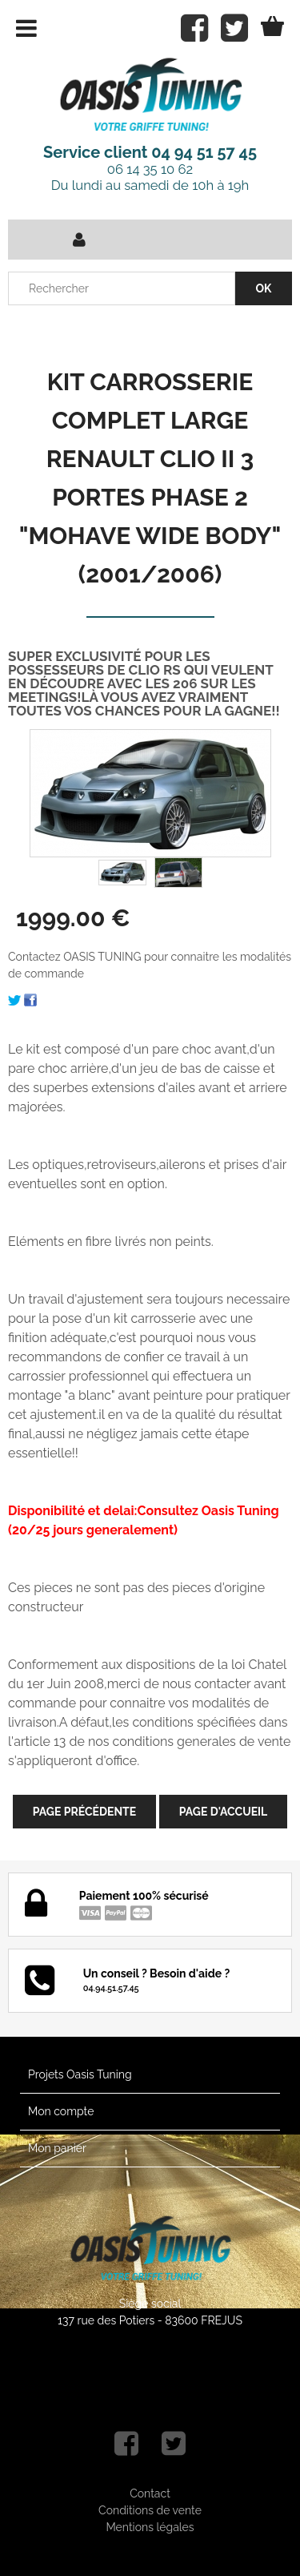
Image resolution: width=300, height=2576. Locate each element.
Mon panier (57, 2148)
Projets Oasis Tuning (80, 2074)
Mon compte (61, 2111)
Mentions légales (150, 2527)
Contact (150, 2493)
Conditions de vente (150, 2510)
